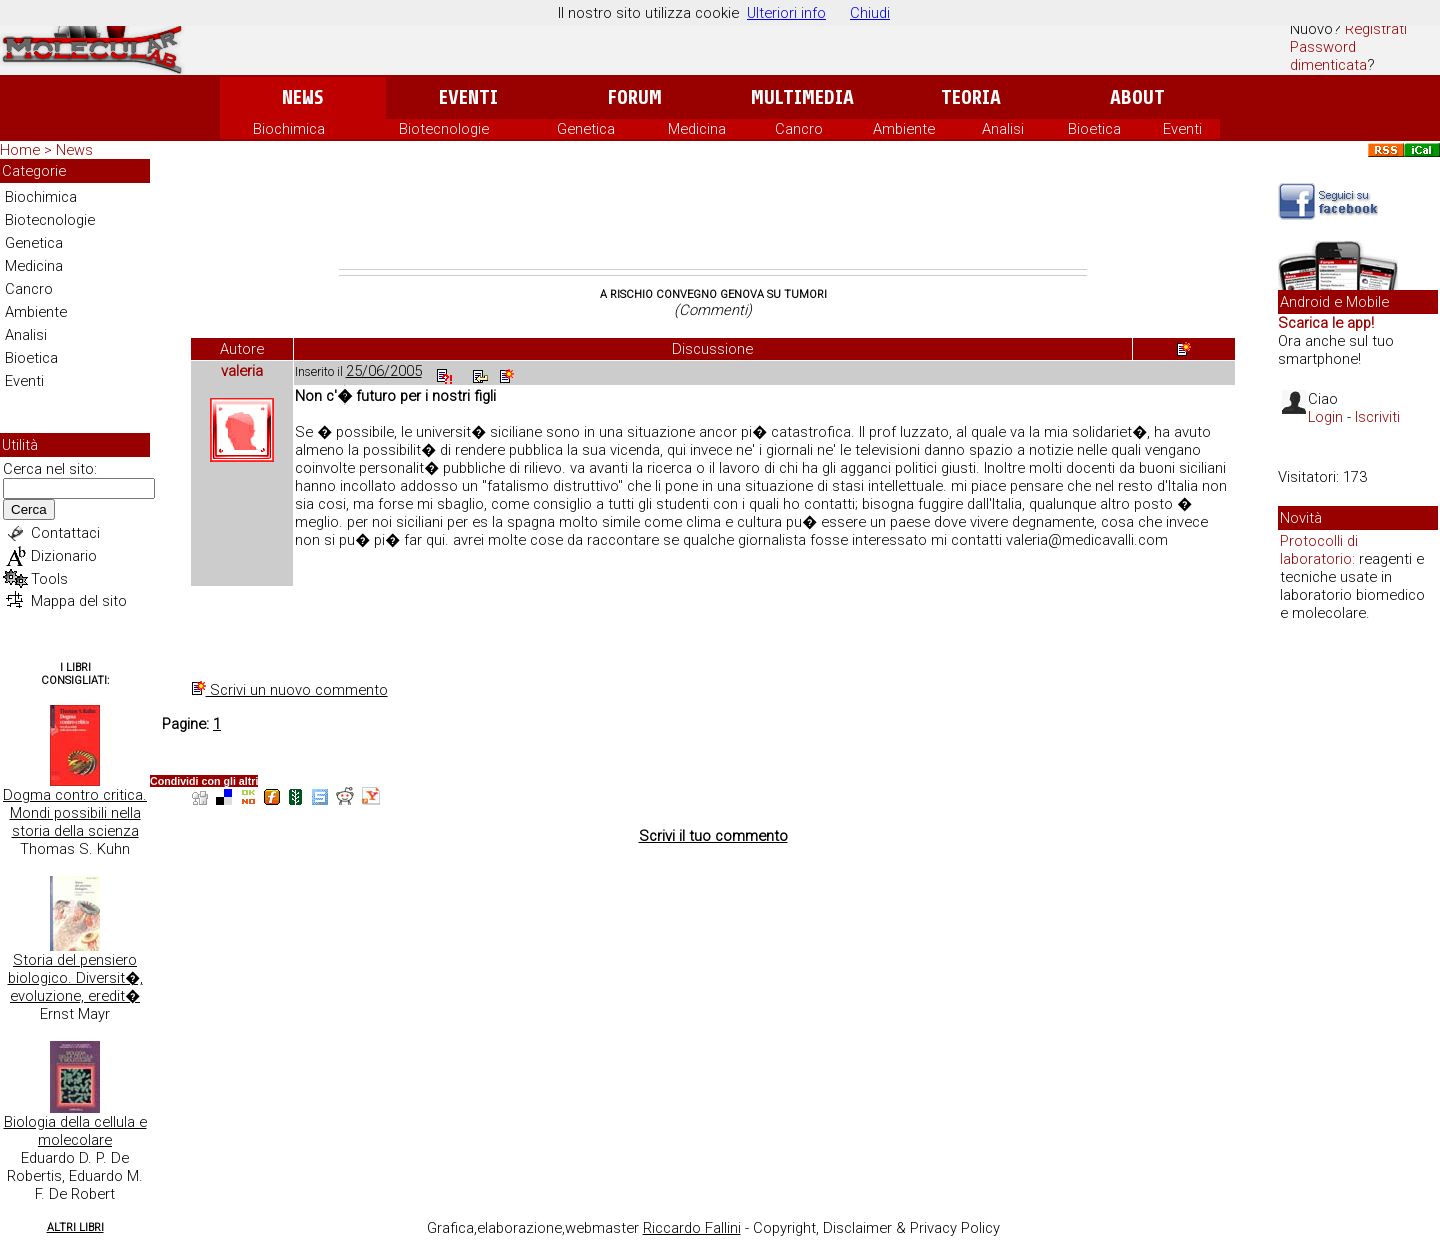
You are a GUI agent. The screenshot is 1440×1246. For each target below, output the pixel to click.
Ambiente (904, 129)
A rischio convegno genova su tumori (713, 294)
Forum (634, 97)
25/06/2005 (384, 371)
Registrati (1376, 29)
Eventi (468, 97)
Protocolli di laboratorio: (1319, 550)
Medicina (697, 129)
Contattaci (65, 533)
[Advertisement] (713, 214)
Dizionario (64, 556)
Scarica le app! (1326, 323)
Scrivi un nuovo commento (290, 690)
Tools (49, 579)
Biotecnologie (444, 129)
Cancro (799, 129)
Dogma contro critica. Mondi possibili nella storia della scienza (75, 813)
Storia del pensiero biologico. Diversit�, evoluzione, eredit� (75, 978)
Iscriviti (1377, 417)
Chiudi (870, 13)
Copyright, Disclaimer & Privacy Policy (876, 1228)
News (302, 97)
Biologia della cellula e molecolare (75, 1131)
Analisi (1003, 129)
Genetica (586, 129)
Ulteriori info (786, 13)
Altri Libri (75, 1227)
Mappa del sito (79, 601)
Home (20, 150)
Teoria (971, 97)
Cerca (29, 509)
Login (1325, 417)
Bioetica (1094, 129)
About (1137, 97)
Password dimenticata (1328, 56)
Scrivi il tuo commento (713, 836)
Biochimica (289, 129)
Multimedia (802, 97)
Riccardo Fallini (692, 1228)
